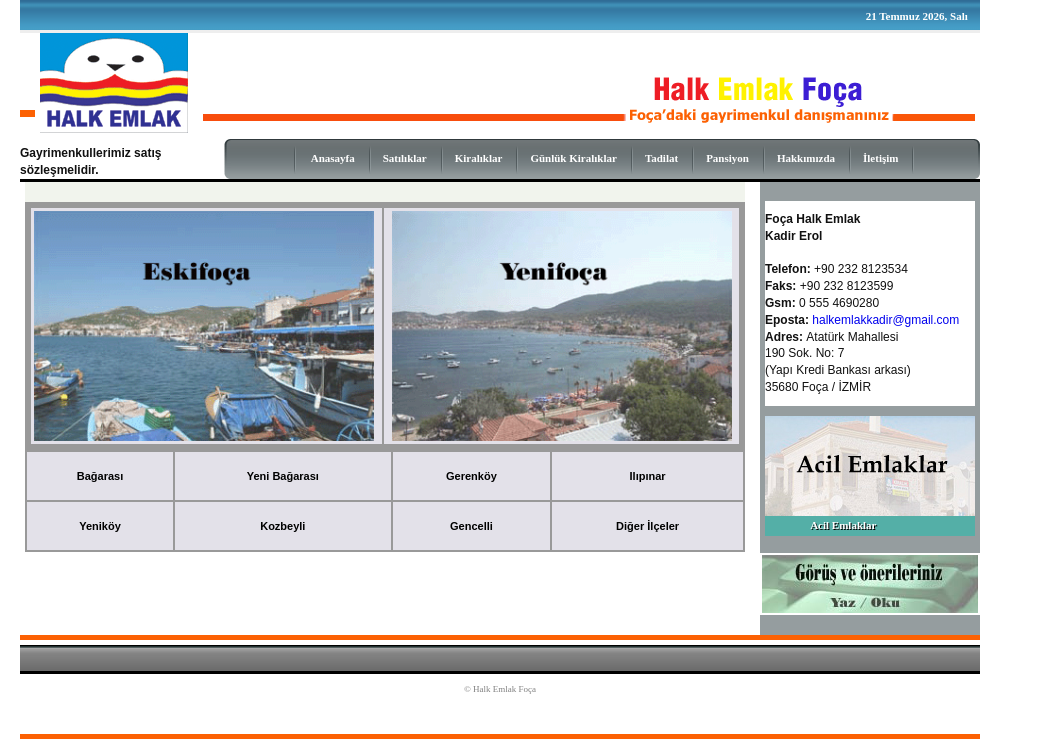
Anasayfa (333, 158)
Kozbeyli (282, 526)
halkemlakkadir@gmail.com (885, 320)
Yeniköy (100, 526)
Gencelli (471, 526)
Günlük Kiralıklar (573, 158)
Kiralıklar (479, 158)
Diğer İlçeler (647, 526)
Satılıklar (405, 158)
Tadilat (661, 158)
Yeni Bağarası (283, 476)
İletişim (880, 158)
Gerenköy (471, 476)
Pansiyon (727, 158)
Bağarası (100, 476)
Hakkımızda (806, 158)
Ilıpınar (648, 476)
